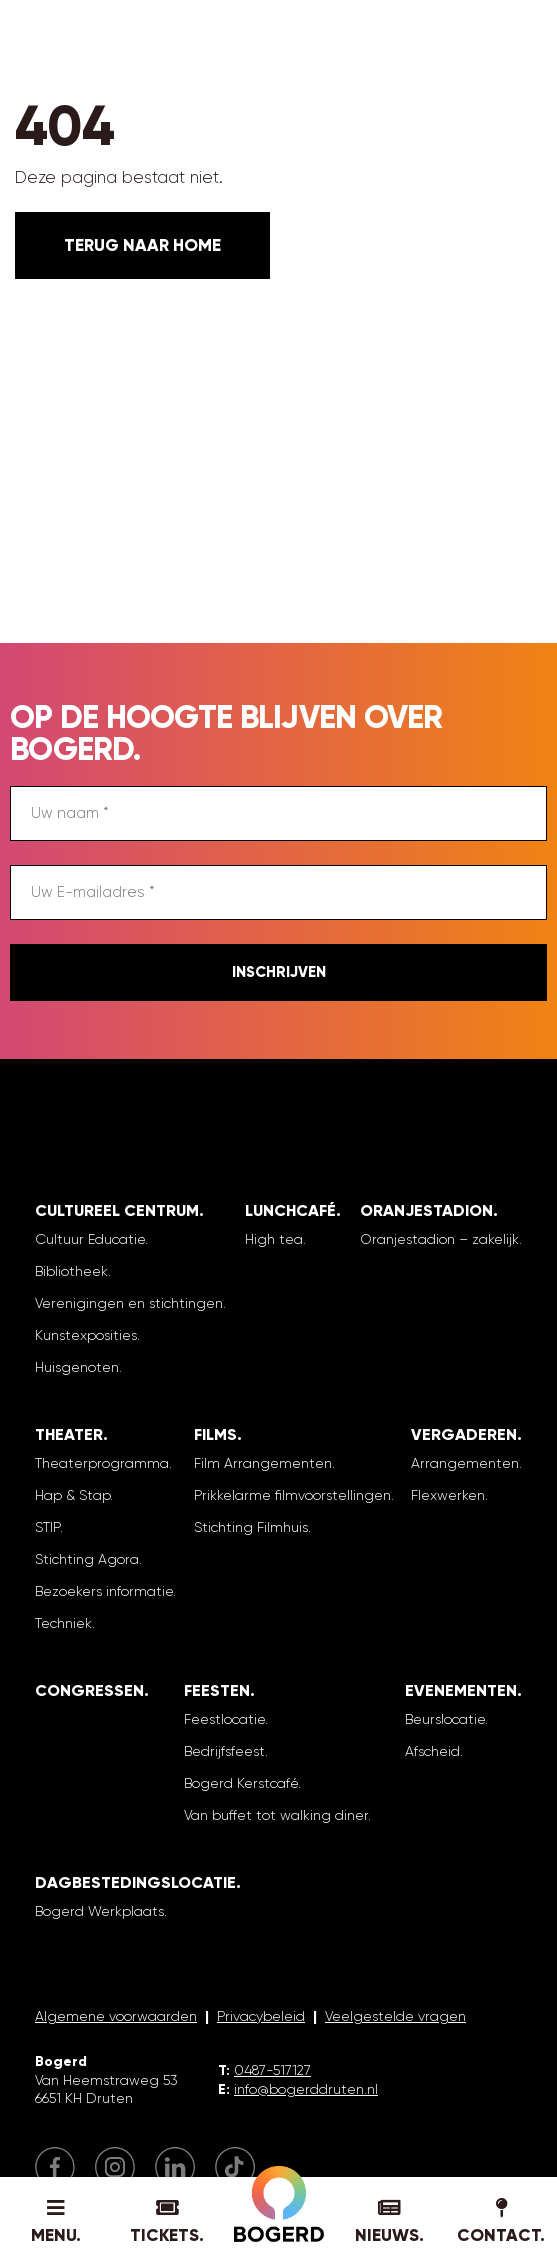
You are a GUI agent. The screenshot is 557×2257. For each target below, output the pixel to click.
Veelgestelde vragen (395, 2016)
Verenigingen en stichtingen (129, 1303)
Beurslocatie (445, 1719)
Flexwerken (448, 1495)
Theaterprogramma (102, 1463)
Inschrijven (279, 972)
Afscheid (432, 1751)
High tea (274, 1239)
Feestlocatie (224, 1719)
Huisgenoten (77, 1367)
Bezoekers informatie (104, 1591)
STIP (47, 1527)
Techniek (63, 1623)
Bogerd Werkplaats (99, 1911)
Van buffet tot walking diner (276, 1815)
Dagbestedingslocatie (135, 1882)
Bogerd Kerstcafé (241, 1783)
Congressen (89, 1690)
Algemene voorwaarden (116, 2016)
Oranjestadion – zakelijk (439, 1239)
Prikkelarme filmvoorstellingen (292, 1495)
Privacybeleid (261, 2016)
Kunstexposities (86, 1335)
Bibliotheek (71, 1271)
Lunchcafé (290, 1210)
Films (215, 1434)
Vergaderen (464, 1434)
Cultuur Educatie (90, 1239)
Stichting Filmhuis (251, 1527)
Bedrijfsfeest (224, 1751)
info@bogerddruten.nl (306, 2089)
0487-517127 (272, 2070)
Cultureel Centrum (117, 1210)
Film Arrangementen (263, 1463)
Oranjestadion (426, 1210)
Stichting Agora (87, 1559)
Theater (69, 1434)
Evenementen (461, 1690)
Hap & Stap (72, 1495)
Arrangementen (465, 1463)
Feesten (217, 1690)
